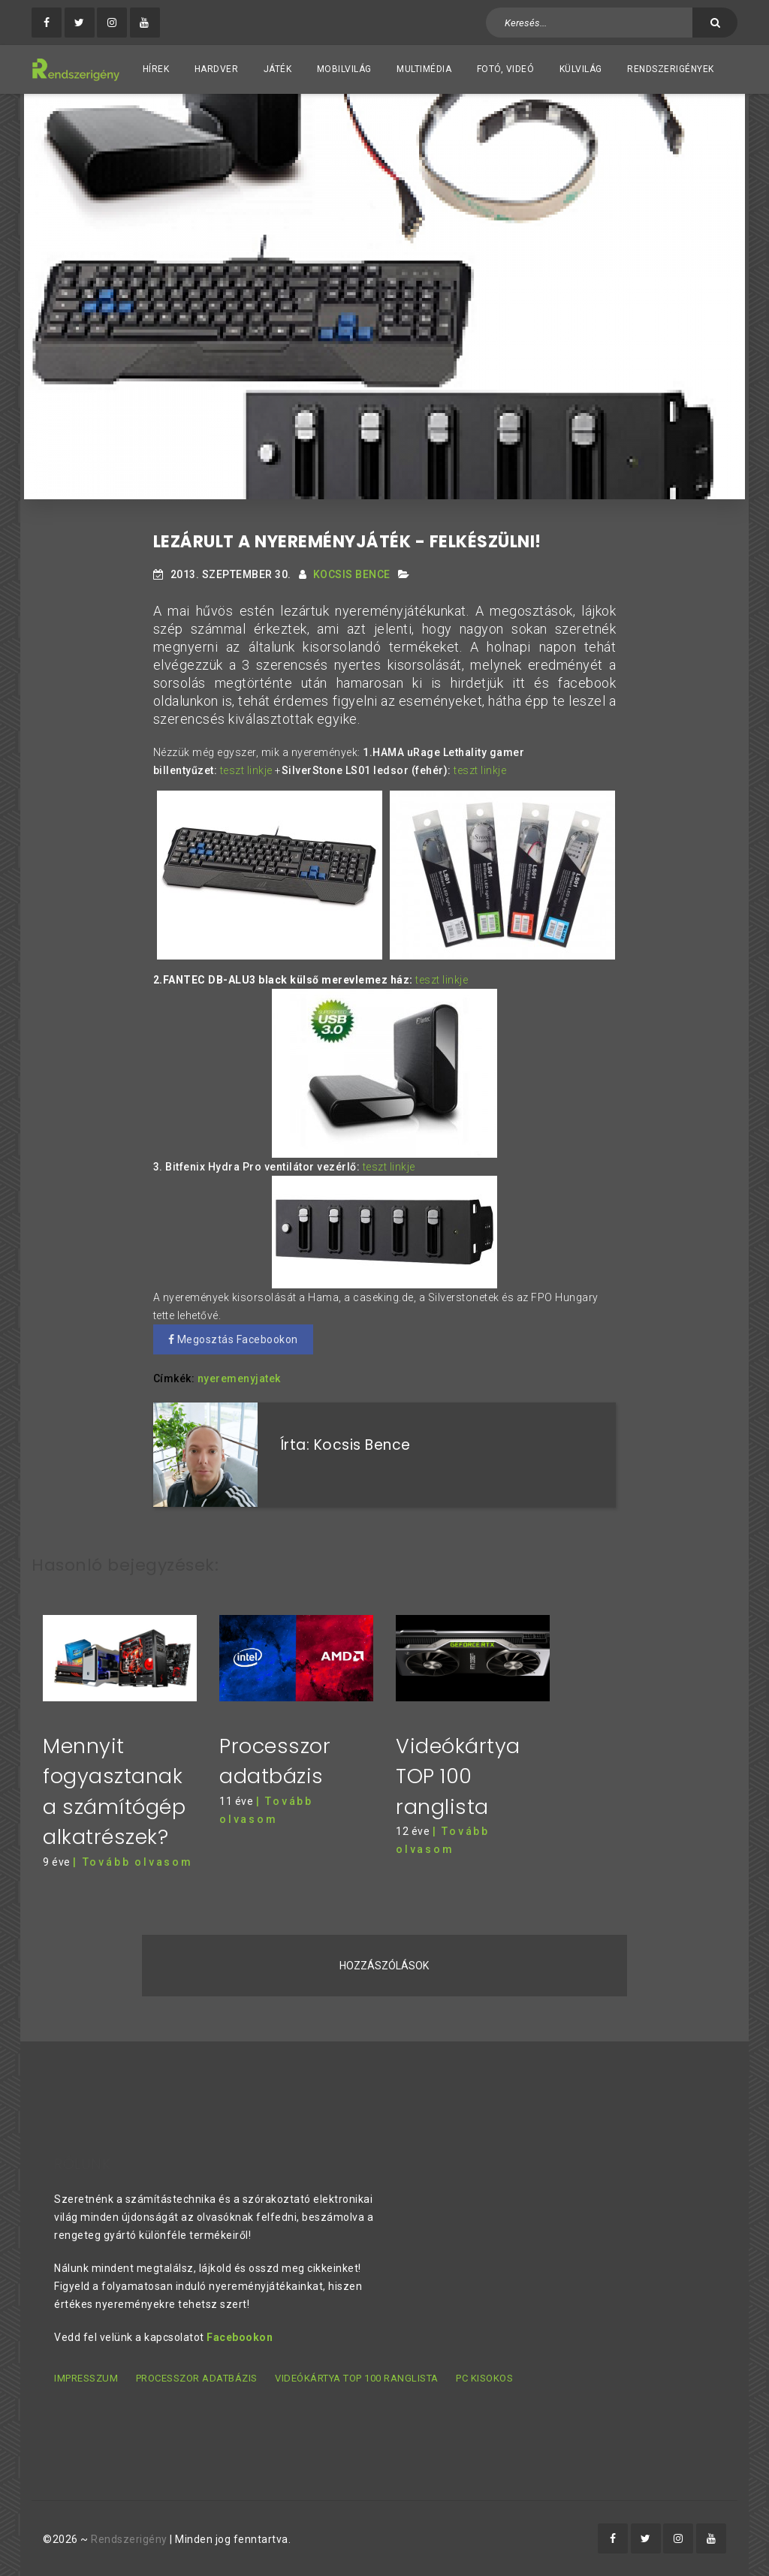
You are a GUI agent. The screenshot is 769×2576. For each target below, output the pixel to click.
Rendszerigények (670, 69)
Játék (278, 69)
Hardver (217, 69)
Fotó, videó (506, 69)
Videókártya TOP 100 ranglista (458, 1775)
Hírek (156, 69)
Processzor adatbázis (197, 2378)
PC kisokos (484, 2378)
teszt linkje (246, 770)
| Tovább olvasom (133, 1861)
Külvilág (580, 69)
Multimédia (424, 69)
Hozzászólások (384, 1965)
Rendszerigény (129, 2539)
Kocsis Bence (352, 574)
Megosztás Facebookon (233, 1339)
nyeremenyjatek (239, 1378)
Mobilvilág (344, 69)
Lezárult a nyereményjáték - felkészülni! (347, 541)
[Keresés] (714, 23)
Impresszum (86, 2378)
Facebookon (240, 2337)
